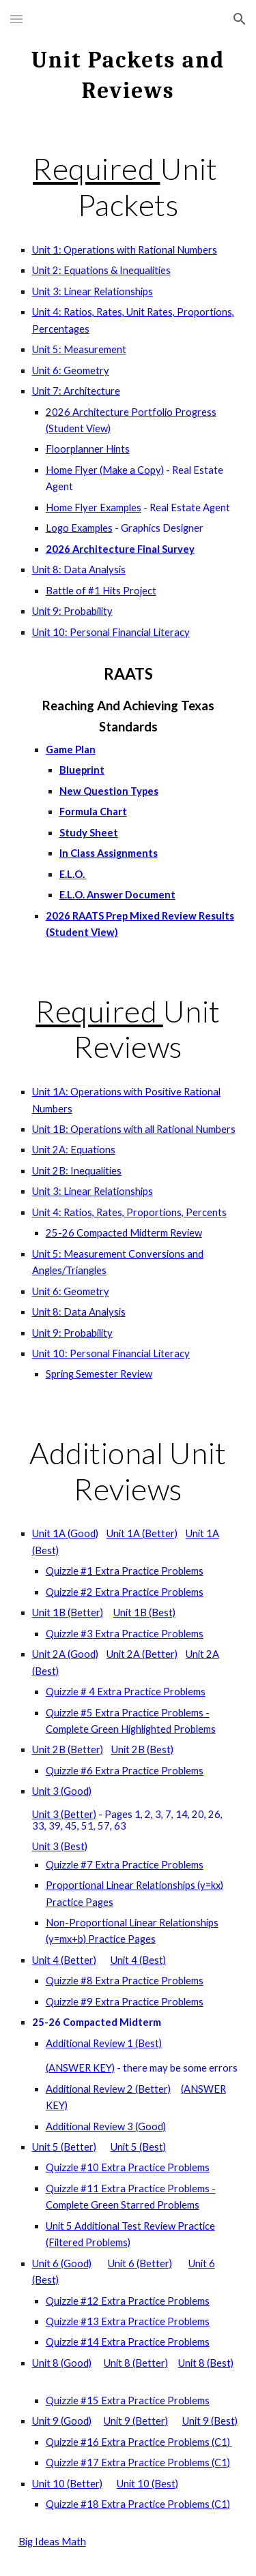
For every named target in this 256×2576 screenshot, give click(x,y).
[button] (16, 18)
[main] (128, 72)
